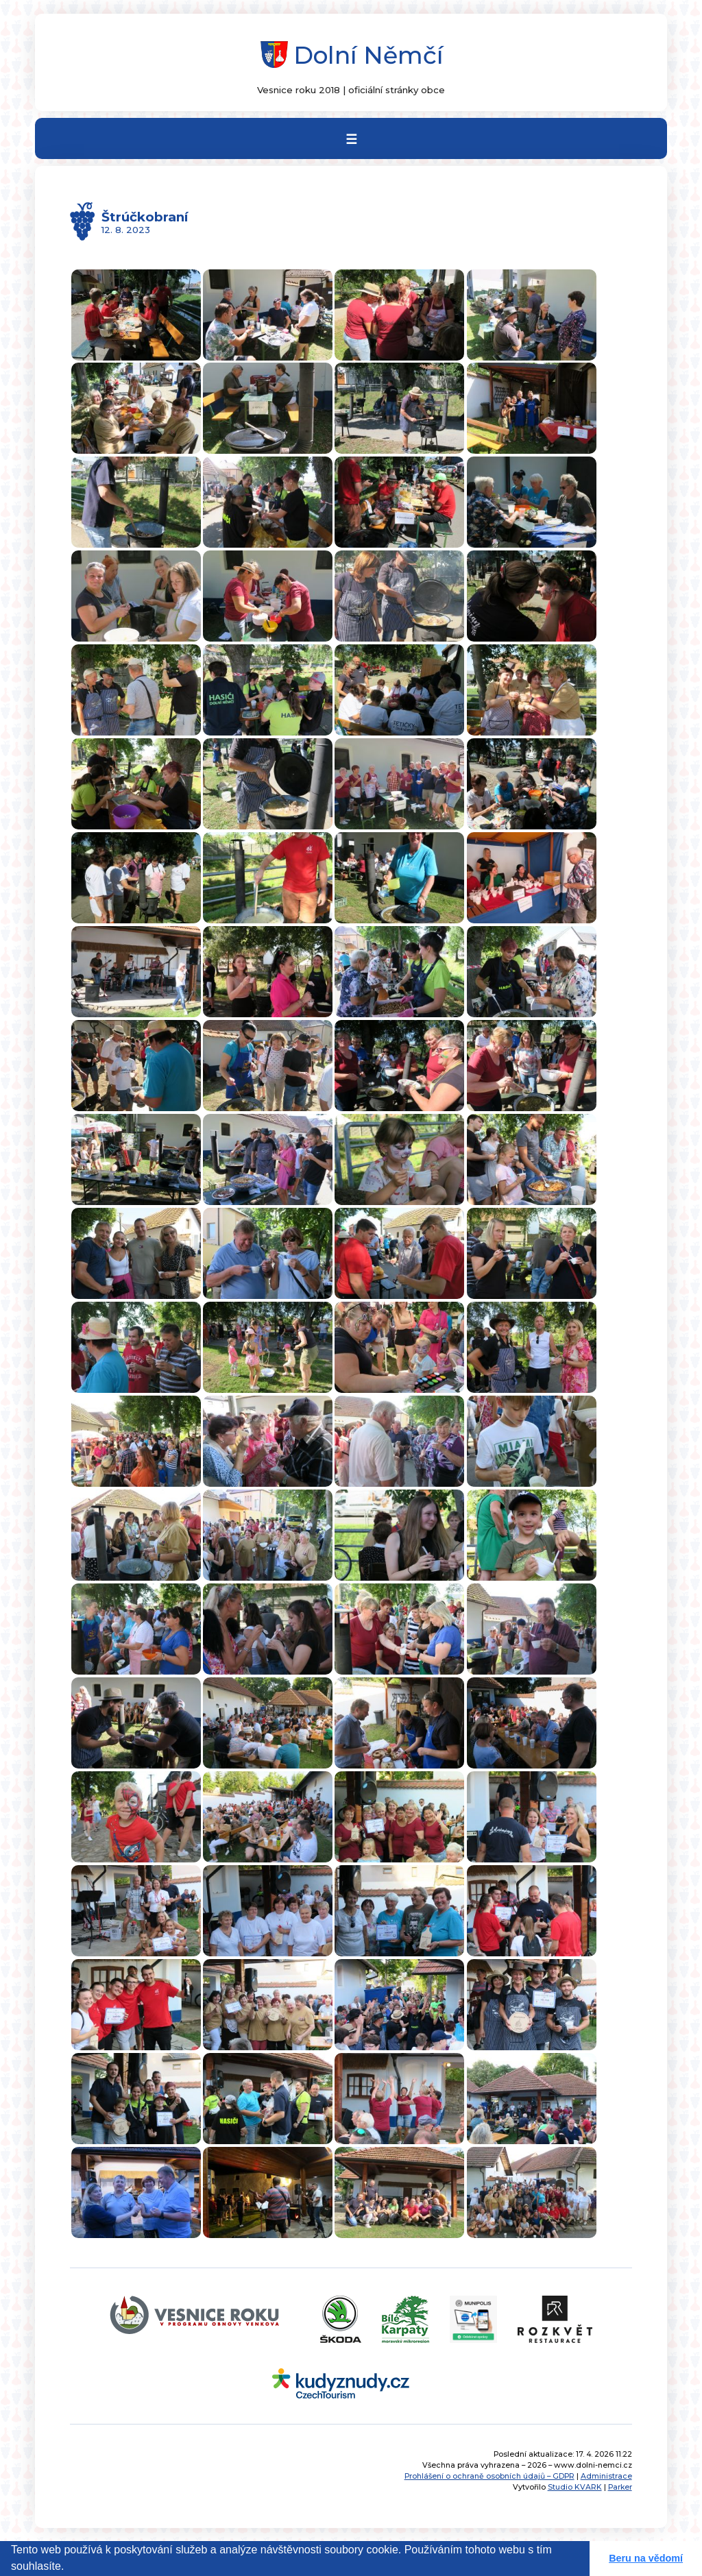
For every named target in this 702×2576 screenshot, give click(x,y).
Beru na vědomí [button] (646, 2558)
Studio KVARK (575, 2487)
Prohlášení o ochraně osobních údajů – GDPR (489, 2476)
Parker (620, 2487)
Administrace (606, 2476)
